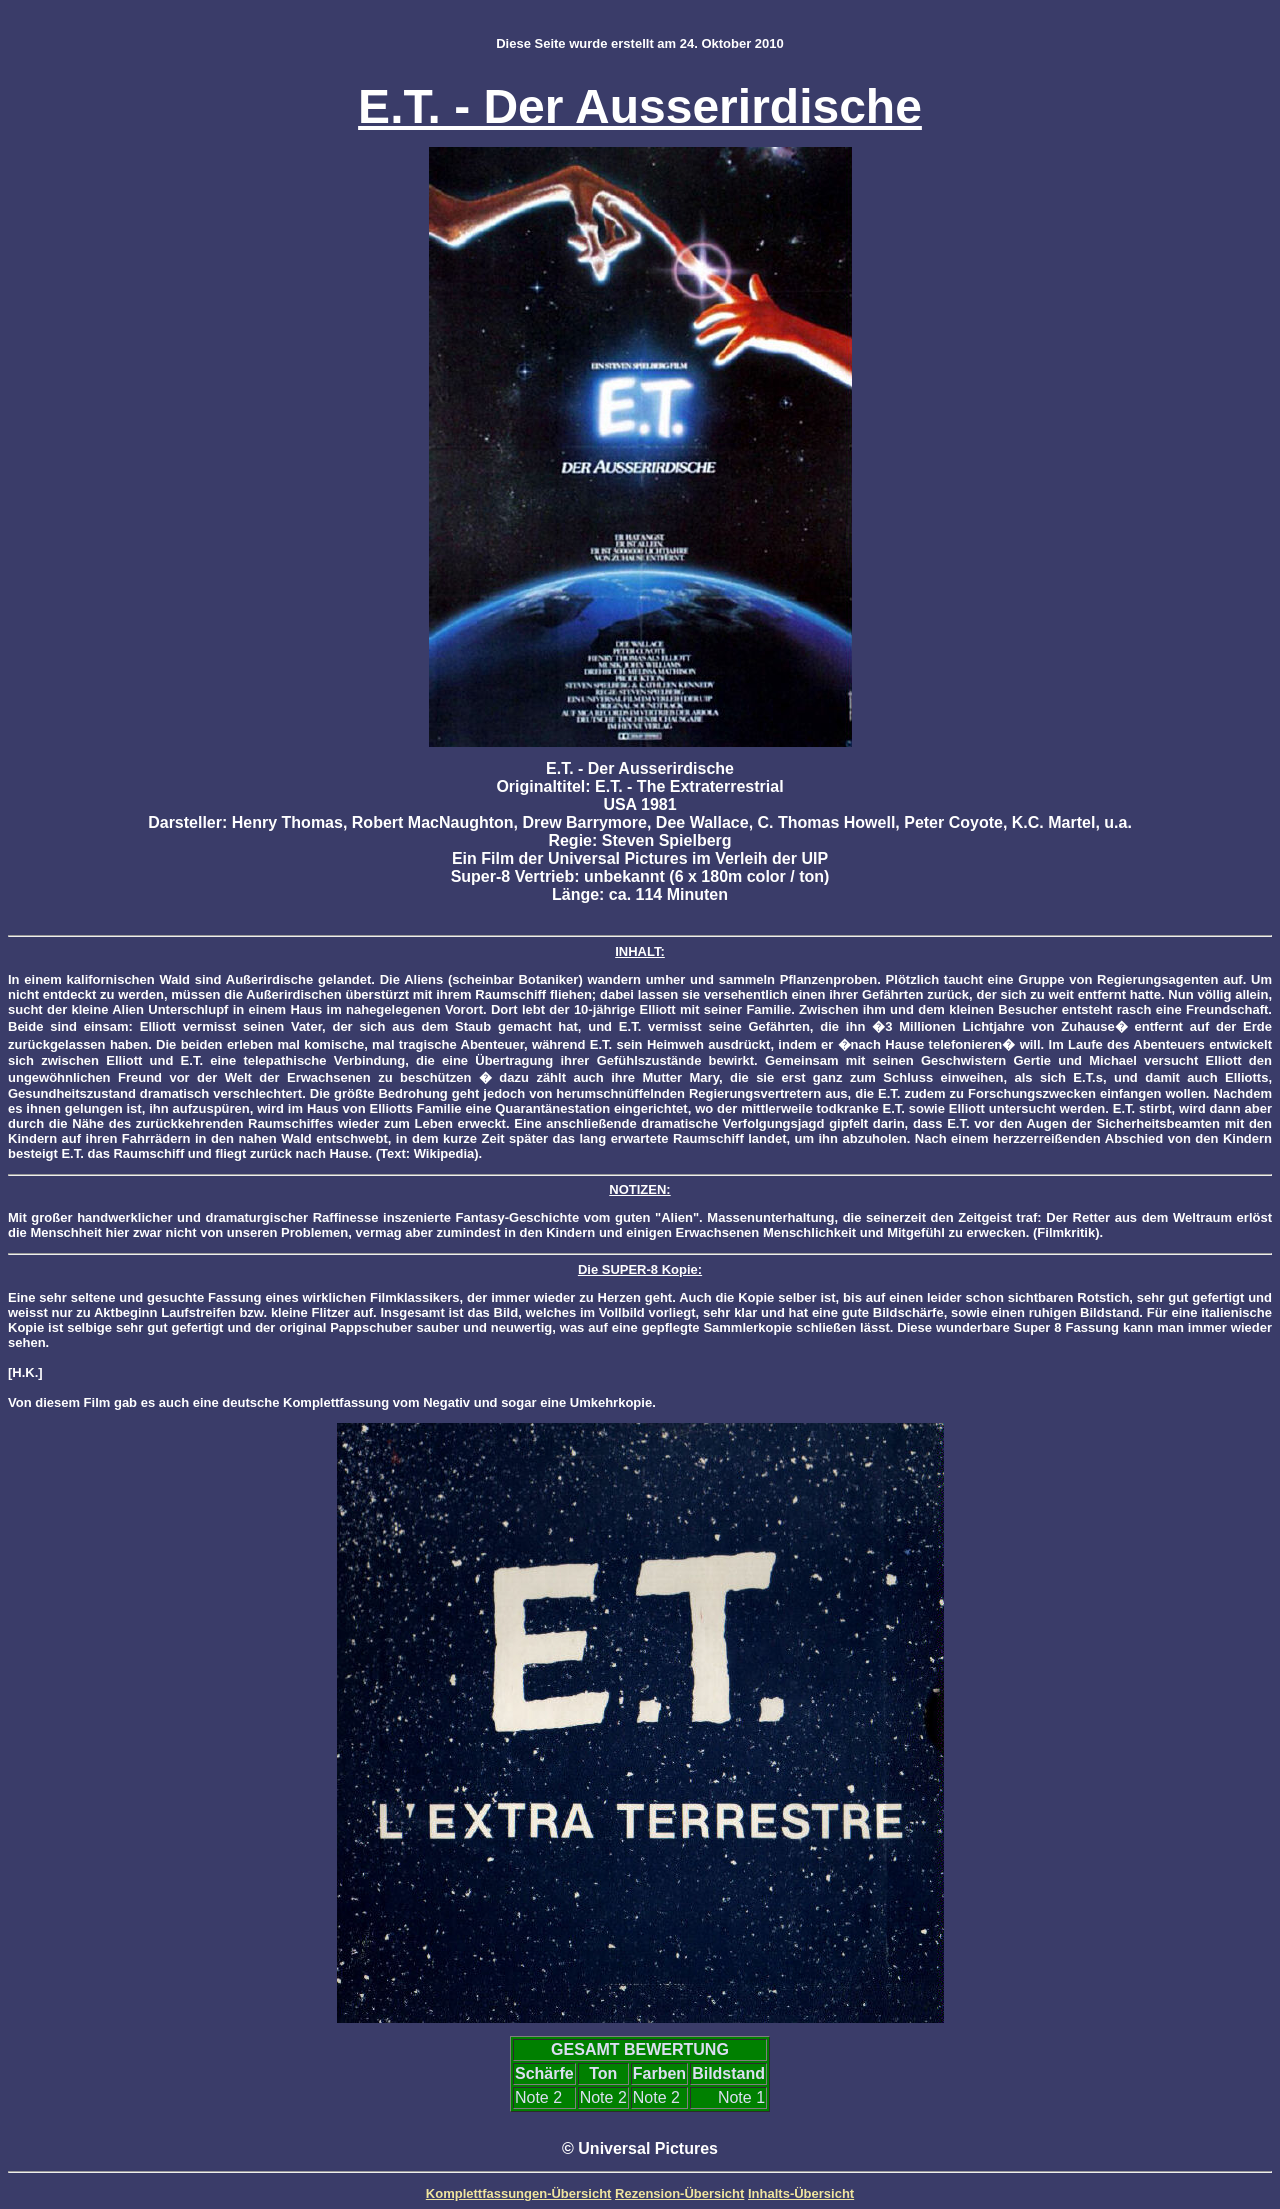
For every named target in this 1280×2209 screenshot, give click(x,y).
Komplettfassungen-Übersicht (519, 2193)
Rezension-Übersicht (679, 2193)
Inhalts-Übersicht (801, 2193)
